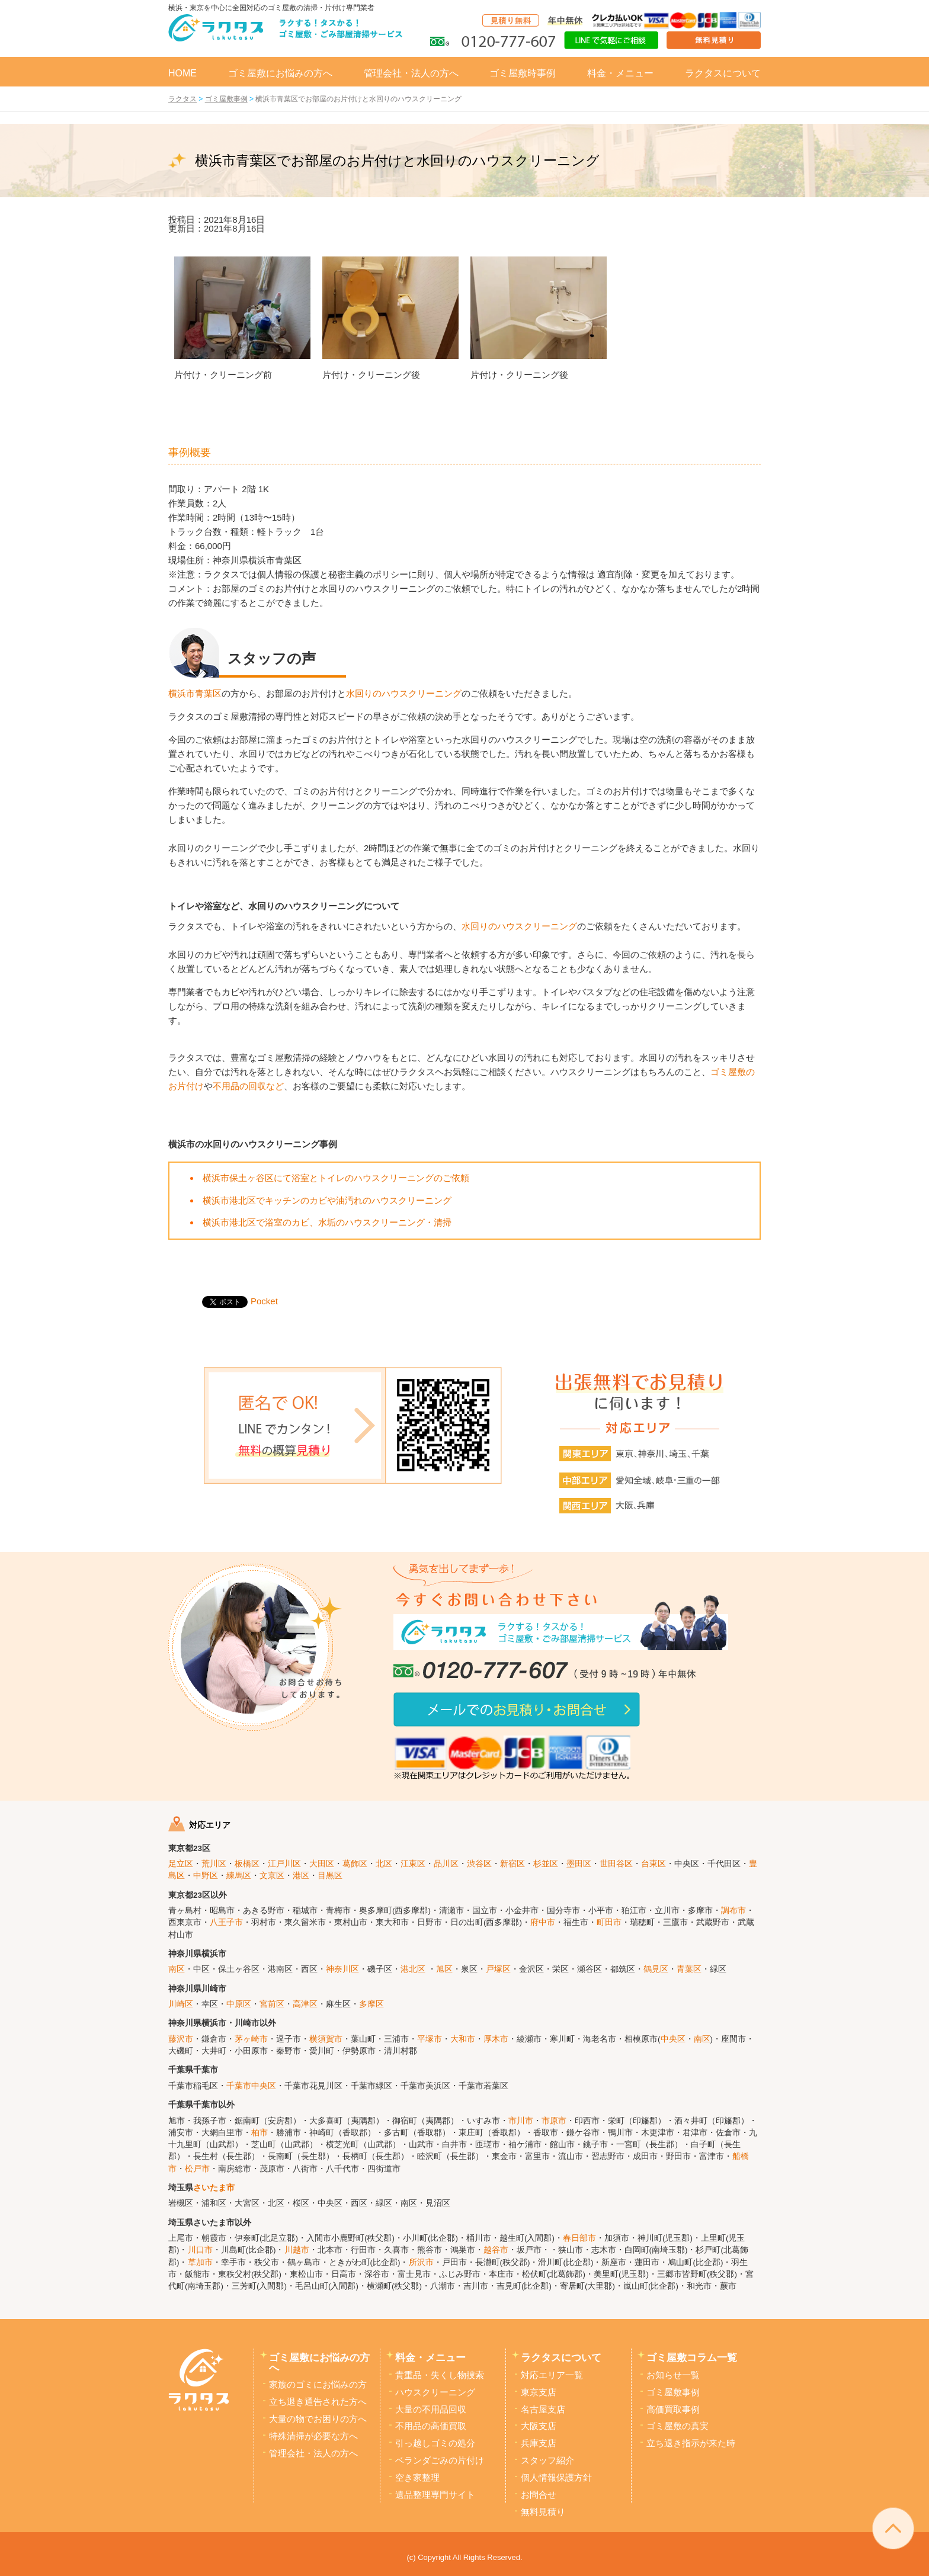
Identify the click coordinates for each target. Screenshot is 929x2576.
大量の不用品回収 (430, 2409)
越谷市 (495, 2249)
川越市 (296, 2249)
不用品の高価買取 (430, 2426)
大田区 (321, 1863)
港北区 (413, 1969)
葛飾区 (354, 1863)
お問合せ (538, 2495)
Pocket (264, 1301)
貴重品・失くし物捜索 (439, 2375)
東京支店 (538, 2392)
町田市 (609, 1922)
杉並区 (545, 1863)
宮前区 (272, 2004)
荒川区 (213, 1863)
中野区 (205, 1875)
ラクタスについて (723, 73)
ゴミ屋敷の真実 (677, 2426)
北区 (384, 1863)
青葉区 (689, 1969)
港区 (301, 1875)
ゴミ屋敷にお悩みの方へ (280, 73)
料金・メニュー (620, 73)
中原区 (238, 2004)
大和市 (462, 2039)
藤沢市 (180, 2039)
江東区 (413, 1863)
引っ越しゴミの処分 (435, 2443)
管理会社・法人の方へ (411, 73)
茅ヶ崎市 (251, 2039)
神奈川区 (342, 1969)
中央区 (673, 2039)
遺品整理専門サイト (435, 2495)
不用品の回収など (248, 1086)
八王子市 (226, 1922)
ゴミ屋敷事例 (673, 2392)
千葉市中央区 (251, 2085)
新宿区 (512, 1863)
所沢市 (421, 2262)
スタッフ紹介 (547, 2460)
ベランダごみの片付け (439, 2460)
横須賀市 (325, 2039)
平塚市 (429, 2039)
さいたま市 (214, 2187)
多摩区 (371, 2004)
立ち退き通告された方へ (318, 2402)
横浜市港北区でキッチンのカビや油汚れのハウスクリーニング (327, 1200)
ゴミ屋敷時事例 (522, 73)
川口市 (200, 2249)
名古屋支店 (543, 2409)
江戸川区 (284, 1863)
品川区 (446, 1863)
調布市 (733, 1910)
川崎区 (180, 2004)
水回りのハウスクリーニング (404, 693)
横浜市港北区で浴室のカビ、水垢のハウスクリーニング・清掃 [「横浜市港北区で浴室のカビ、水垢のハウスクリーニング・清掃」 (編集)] (327, 1222)
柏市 (259, 2132)
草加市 (200, 2262)
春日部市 (579, 2238)
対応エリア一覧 (552, 2375)
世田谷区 (616, 1863)
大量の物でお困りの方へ (318, 2419)
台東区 (653, 1863)
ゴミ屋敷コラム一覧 (691, 2357)
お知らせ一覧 (673, 2375)
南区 (176, 1969)
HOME (182, 73)
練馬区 (238, 1875)
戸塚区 (498, 1969)
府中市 (542, 1922)
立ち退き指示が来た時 (690, 2443)
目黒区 (330, 1875)
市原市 (554, 2120)
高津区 (305, 2004)
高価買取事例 (673, 2409)
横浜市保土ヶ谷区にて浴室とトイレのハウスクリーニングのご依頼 (336, 1178)
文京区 (272, 1875)
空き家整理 (417, 2477)
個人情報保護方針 (556, 2477)
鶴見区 (655, 1969)
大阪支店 (538, 2426)
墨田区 (578, 1863)
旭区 (444, 1969)
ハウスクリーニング (435, 2392)
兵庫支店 (538, 2443)
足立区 (180, 1863)
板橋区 (247, 1863)
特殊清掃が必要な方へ (313, 2436)
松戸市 (197, 2168)
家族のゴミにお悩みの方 (318, 2384)
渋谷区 (479, 1863)
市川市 (520, 2120)
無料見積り (543, 2512)
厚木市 (495, 2039)
